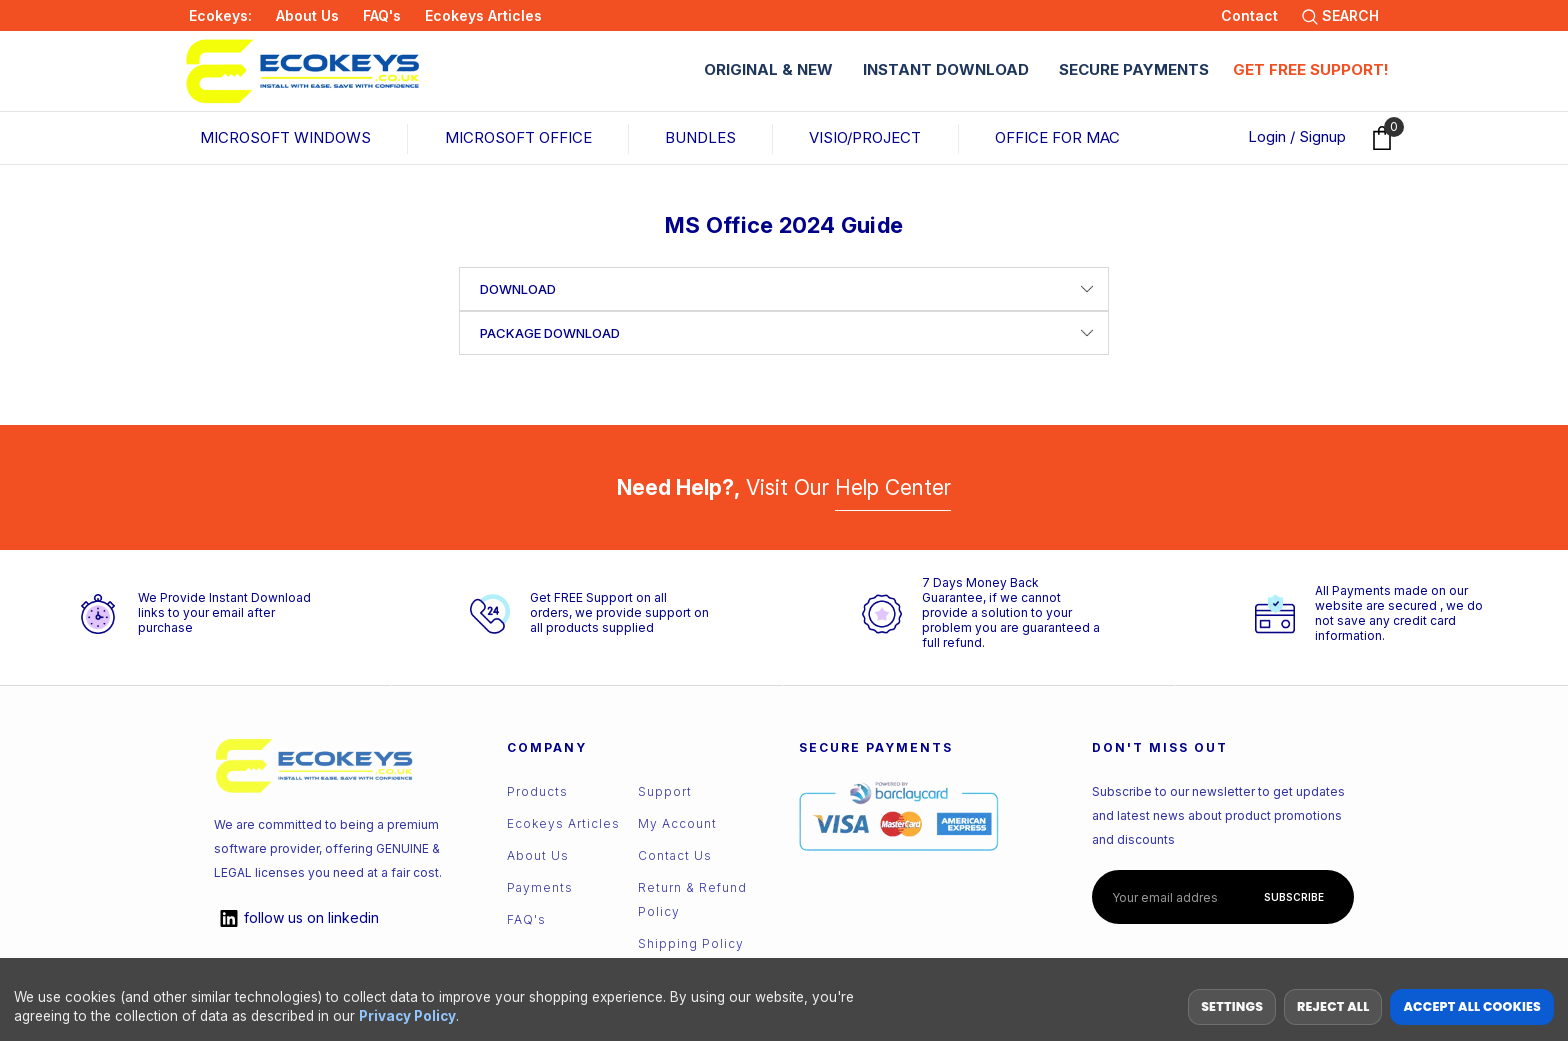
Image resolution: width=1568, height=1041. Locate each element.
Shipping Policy (691, 943)
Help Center (893, 487)
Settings (1232, 1006)
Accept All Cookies (1472, 1006)
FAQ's (382, 15)
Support (665, 791)
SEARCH (1340, 16)
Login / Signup (1297, 136)
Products (537, 791)
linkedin (296, 918)
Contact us (675, 855)
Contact (1249, 15)
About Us (307, 15)
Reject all (1333, 1006)
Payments (540, 887)
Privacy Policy (407, 1016)
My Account (677, 823)
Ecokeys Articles (483, 15)
